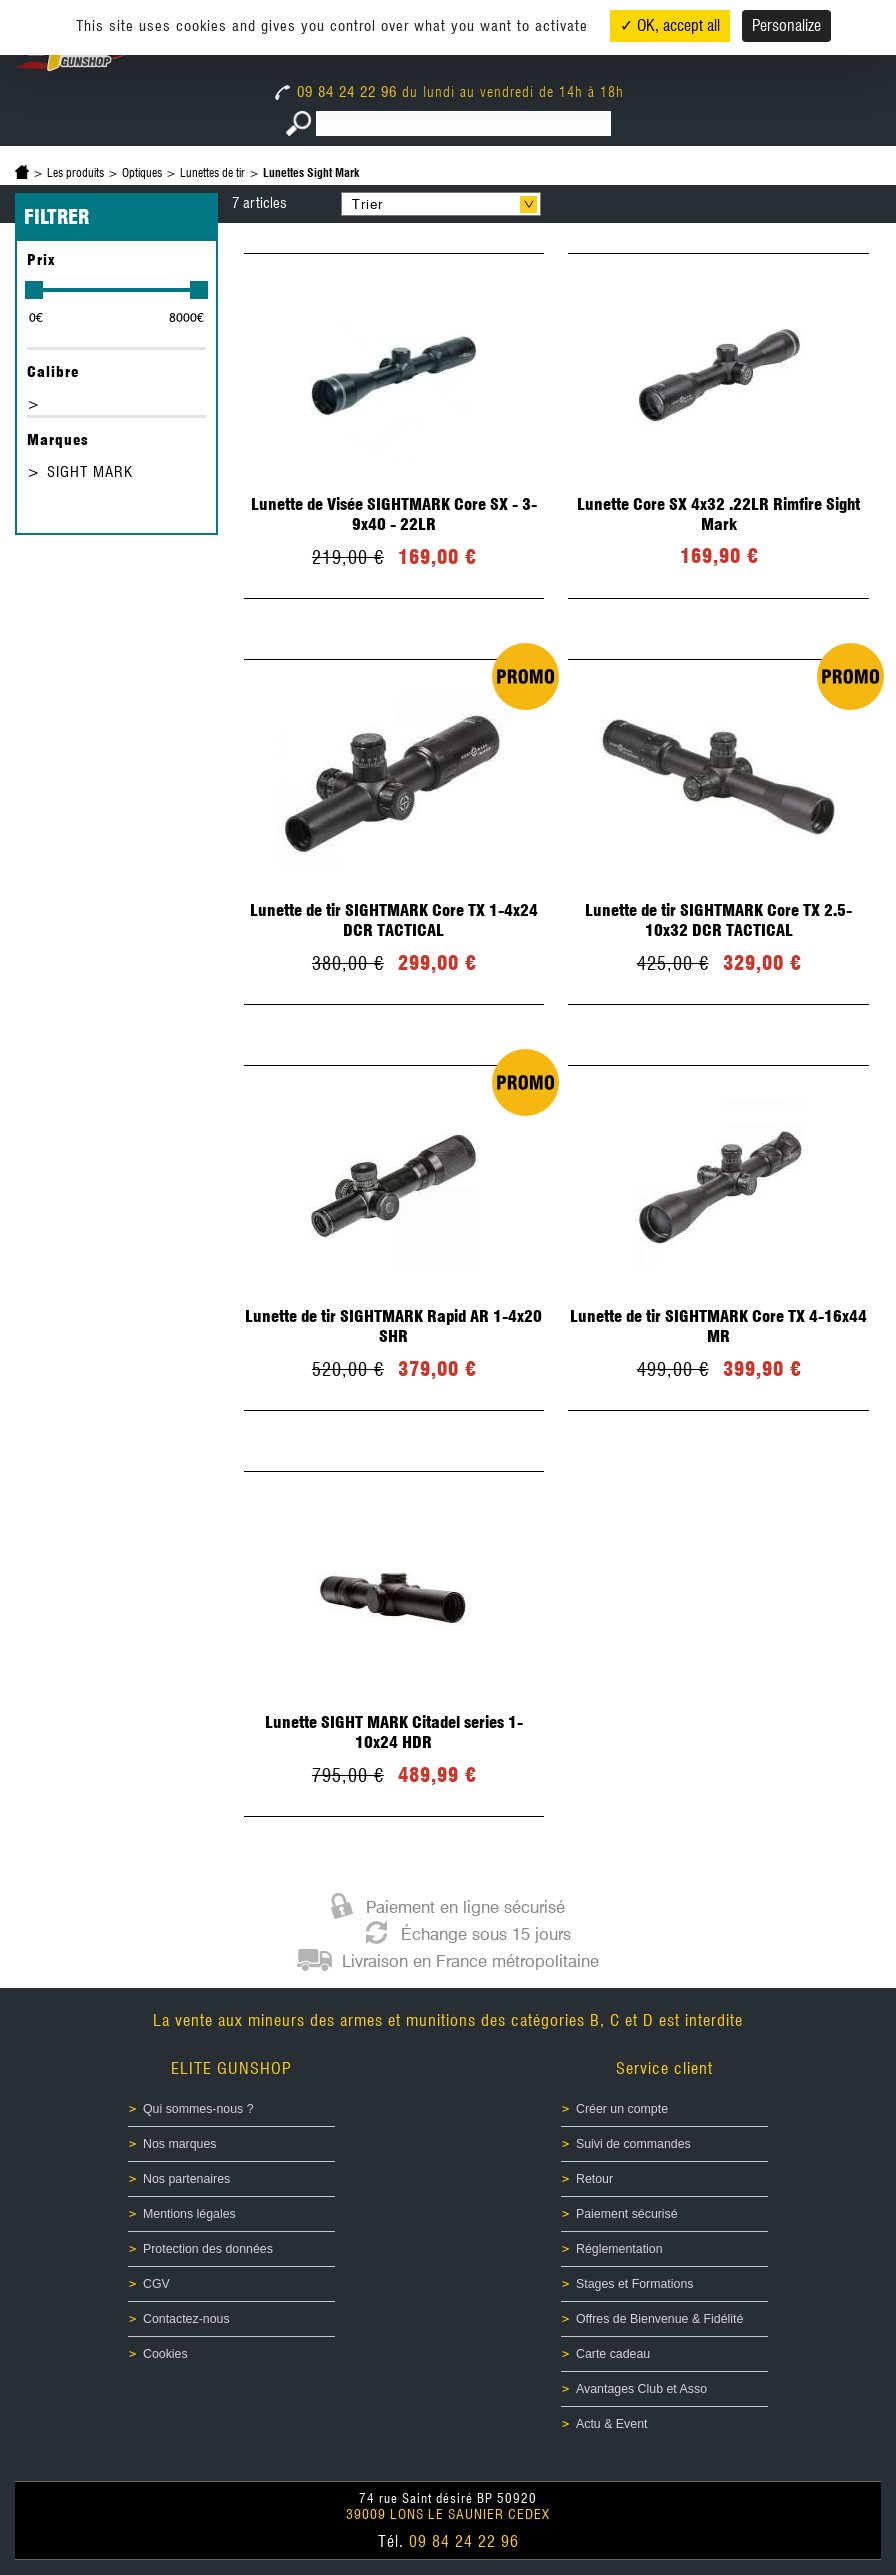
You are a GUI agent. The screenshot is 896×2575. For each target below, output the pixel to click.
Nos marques (180, 2144)
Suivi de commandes (633, 2144)
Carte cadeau (613, 2354)
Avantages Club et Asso (641, 2389)
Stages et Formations (634, 2284)
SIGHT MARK (90, 472)
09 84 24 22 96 (338, 92)
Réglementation (619, 2249)
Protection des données (208, 2249)
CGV (156, 2284)
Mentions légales (189, 2214)
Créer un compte (622, 2109)
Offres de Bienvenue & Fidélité (659, 2319)
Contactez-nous (186, 2319)
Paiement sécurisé (627, 2214)
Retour (594, 2179)
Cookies (165, 2354)
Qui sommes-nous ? (198, 2109)
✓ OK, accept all (670, 25)
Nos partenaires (186, 2179)
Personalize (786, 25)
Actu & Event (611, 2424)
